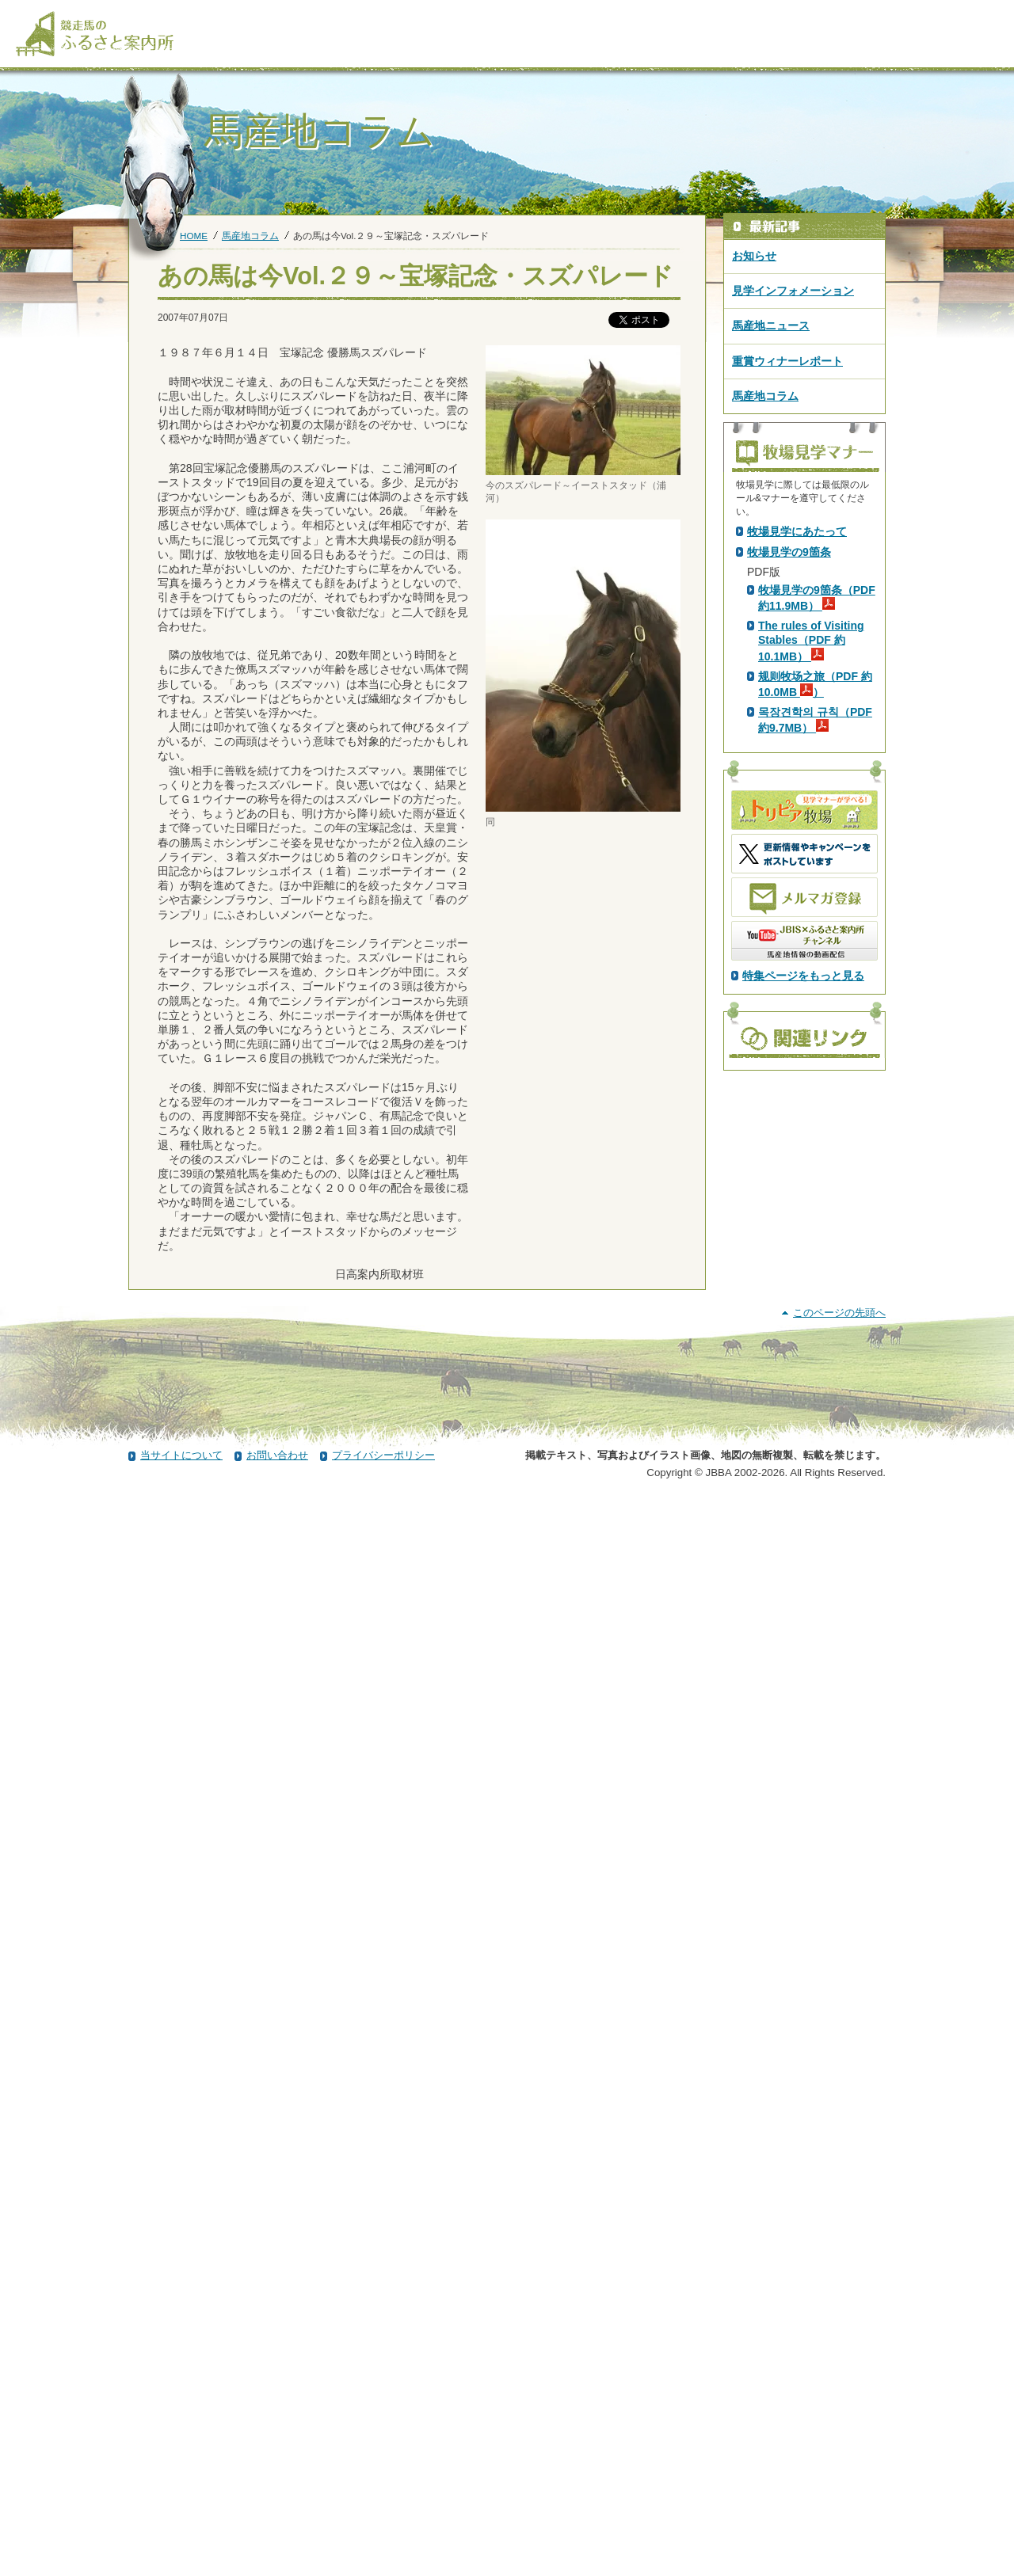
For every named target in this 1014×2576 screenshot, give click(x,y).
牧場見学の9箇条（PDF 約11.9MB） (816, 876)
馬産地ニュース (771, 325)
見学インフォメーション (793, 290)
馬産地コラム (250, 235)
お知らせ (754, 255)
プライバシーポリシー (383, 2531)
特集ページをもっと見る (803, 1254)
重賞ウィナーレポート (787, 361)
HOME (194, 235)
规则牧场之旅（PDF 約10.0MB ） (815, 963)
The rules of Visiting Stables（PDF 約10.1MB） (811, 919)
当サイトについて (181, 2531)
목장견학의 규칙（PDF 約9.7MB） (815, 998)
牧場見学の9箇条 (789, 830)
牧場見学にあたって (797, 810)
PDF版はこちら (789, 666)
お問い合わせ (277, 2531)
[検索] (988, 14)
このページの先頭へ (839, 2389)
